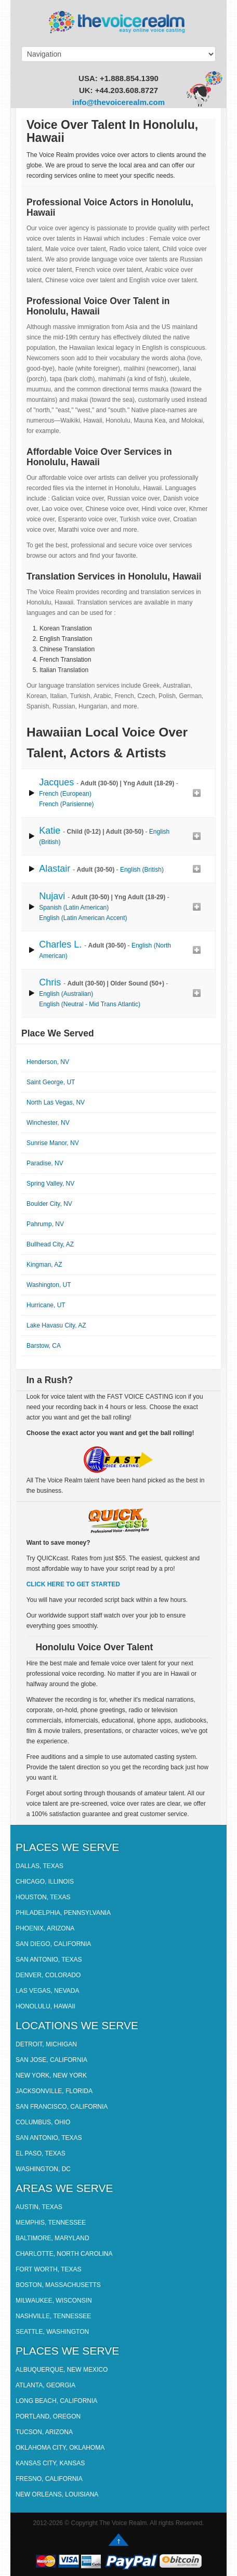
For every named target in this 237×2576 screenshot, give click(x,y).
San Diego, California (53, 1944)
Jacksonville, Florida (54, 2091)
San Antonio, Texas (49, 1959)
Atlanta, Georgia (45, 2385)
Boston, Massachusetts (58, 2285)
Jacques (56, 782)
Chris (50, 982)
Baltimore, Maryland (52, 2238)
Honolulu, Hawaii (45, 2006)
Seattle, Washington (52, 2331)
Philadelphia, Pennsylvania (63, 1912)
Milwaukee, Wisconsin (54, 2300)
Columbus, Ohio (43, 2122)
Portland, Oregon (48, 2416)
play (32, 793)
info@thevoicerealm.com (118, 102)
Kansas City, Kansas (50, 2463)
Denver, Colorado (48, 1975)
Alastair (54, 868)
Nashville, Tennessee (53, 2316)
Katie (49, 830)
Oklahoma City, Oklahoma (60, 2447)
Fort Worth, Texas (48, 2269)
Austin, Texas (39, 2207)
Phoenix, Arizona (45, 1928)
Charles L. (60, 944)
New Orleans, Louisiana (57, 2494)
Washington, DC (43, 2169)
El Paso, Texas (40, 2153)
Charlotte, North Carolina (64, 2253)
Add (196, 793)
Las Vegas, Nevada (48, 1990)
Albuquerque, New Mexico (62, 2369)
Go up (118, 2539)
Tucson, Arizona (44, 2432)
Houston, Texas (43, 1897)
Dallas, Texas (39, 1866)
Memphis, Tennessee (51, 2222)
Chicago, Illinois (45, 1881)
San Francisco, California (62, 2106)
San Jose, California (51, 2060)
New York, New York (51, 2075)
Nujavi (52, 896)
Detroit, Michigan (46, 2044)
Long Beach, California (56, 2400)
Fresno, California (49, 2478)
